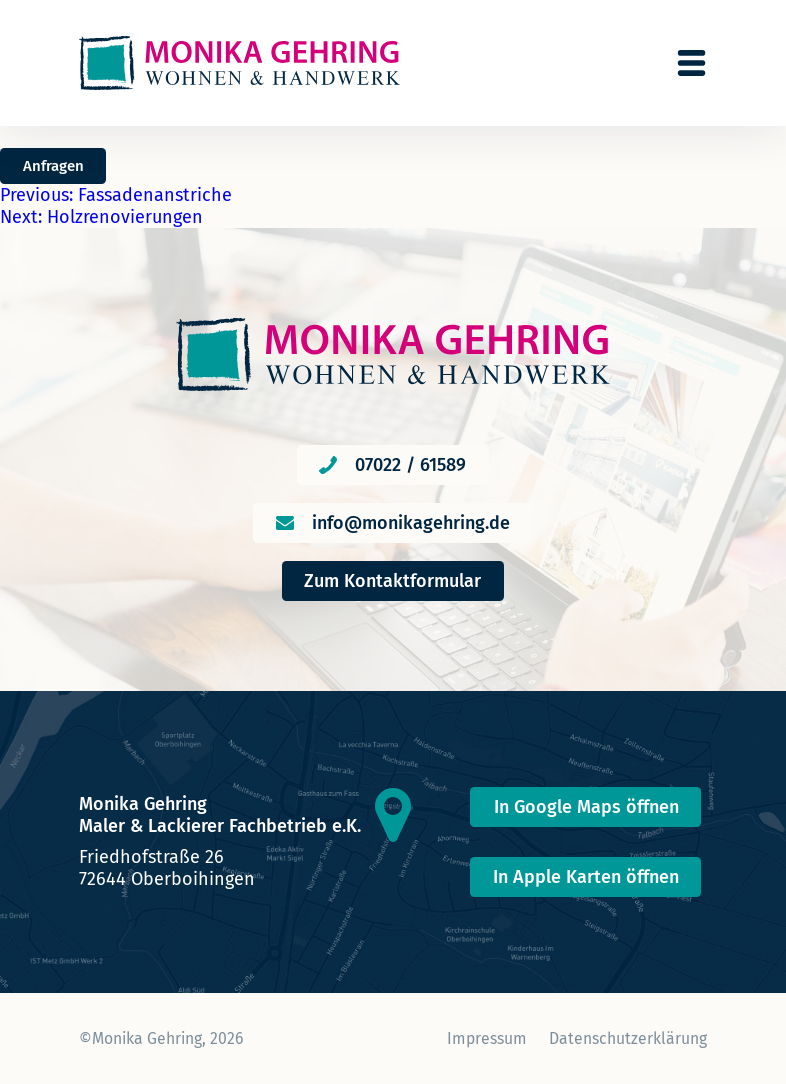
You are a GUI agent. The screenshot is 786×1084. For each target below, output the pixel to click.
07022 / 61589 (410, 465)
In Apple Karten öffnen (586, 877)
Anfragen (53, 166)
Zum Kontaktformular (392, 581)
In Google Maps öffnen (586, 807)
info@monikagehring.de (411, 523)
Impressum (487, 1038)
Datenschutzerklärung (628, 1038)
